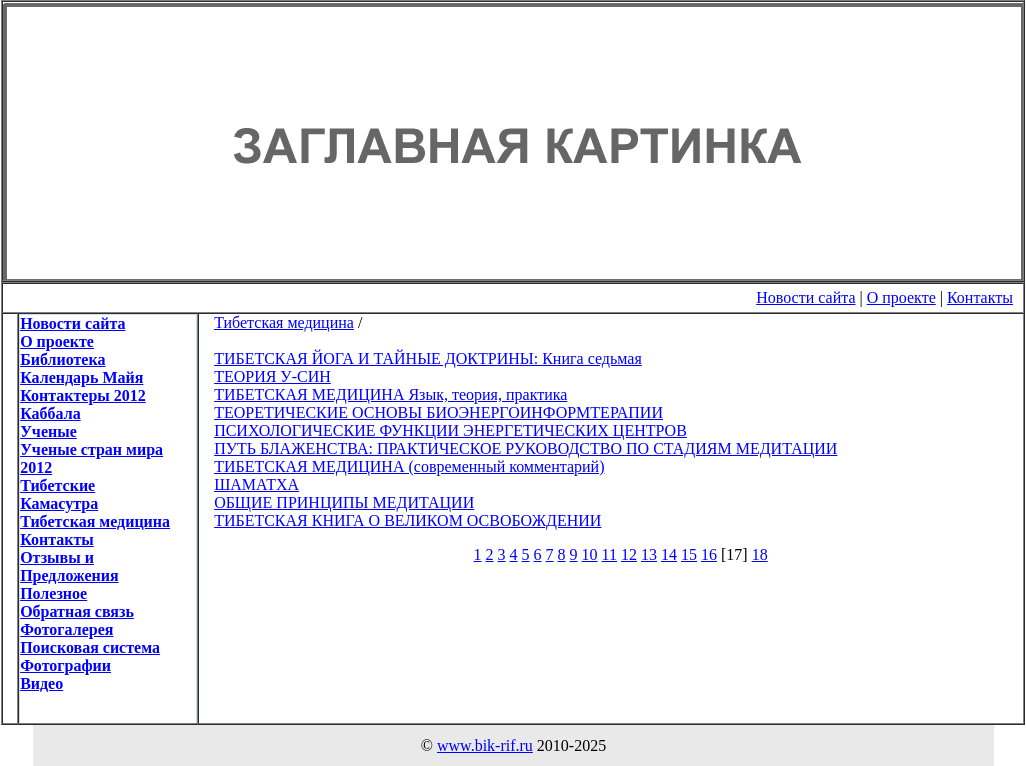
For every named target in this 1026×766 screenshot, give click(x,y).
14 (669, 554)
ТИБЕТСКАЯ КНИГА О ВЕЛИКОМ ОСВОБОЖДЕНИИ (407, 520)
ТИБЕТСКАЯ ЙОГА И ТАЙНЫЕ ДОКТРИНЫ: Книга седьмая (428, 358)
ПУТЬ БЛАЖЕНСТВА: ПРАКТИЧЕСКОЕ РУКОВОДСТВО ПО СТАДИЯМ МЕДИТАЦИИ (525, 448)
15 (689, 554)
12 (629, 554)
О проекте (901, 297)
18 (760, 554)
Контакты (980, 297)
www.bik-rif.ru (485, 745)
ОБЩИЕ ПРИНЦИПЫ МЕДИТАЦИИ (344, 502)
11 (609, 554)
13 (649, 554)
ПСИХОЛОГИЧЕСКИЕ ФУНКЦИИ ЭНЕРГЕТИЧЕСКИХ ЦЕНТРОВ (450, 430)
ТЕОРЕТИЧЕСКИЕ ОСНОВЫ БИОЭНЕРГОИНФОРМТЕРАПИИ (438, 412)
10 (590, 554)
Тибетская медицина (284, 322)
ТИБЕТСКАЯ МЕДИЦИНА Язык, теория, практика (390, 394)
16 (709, 554)
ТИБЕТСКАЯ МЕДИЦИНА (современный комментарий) (409, 466)
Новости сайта (805, 297)
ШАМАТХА (256, 484)
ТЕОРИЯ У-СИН (272, 376)
